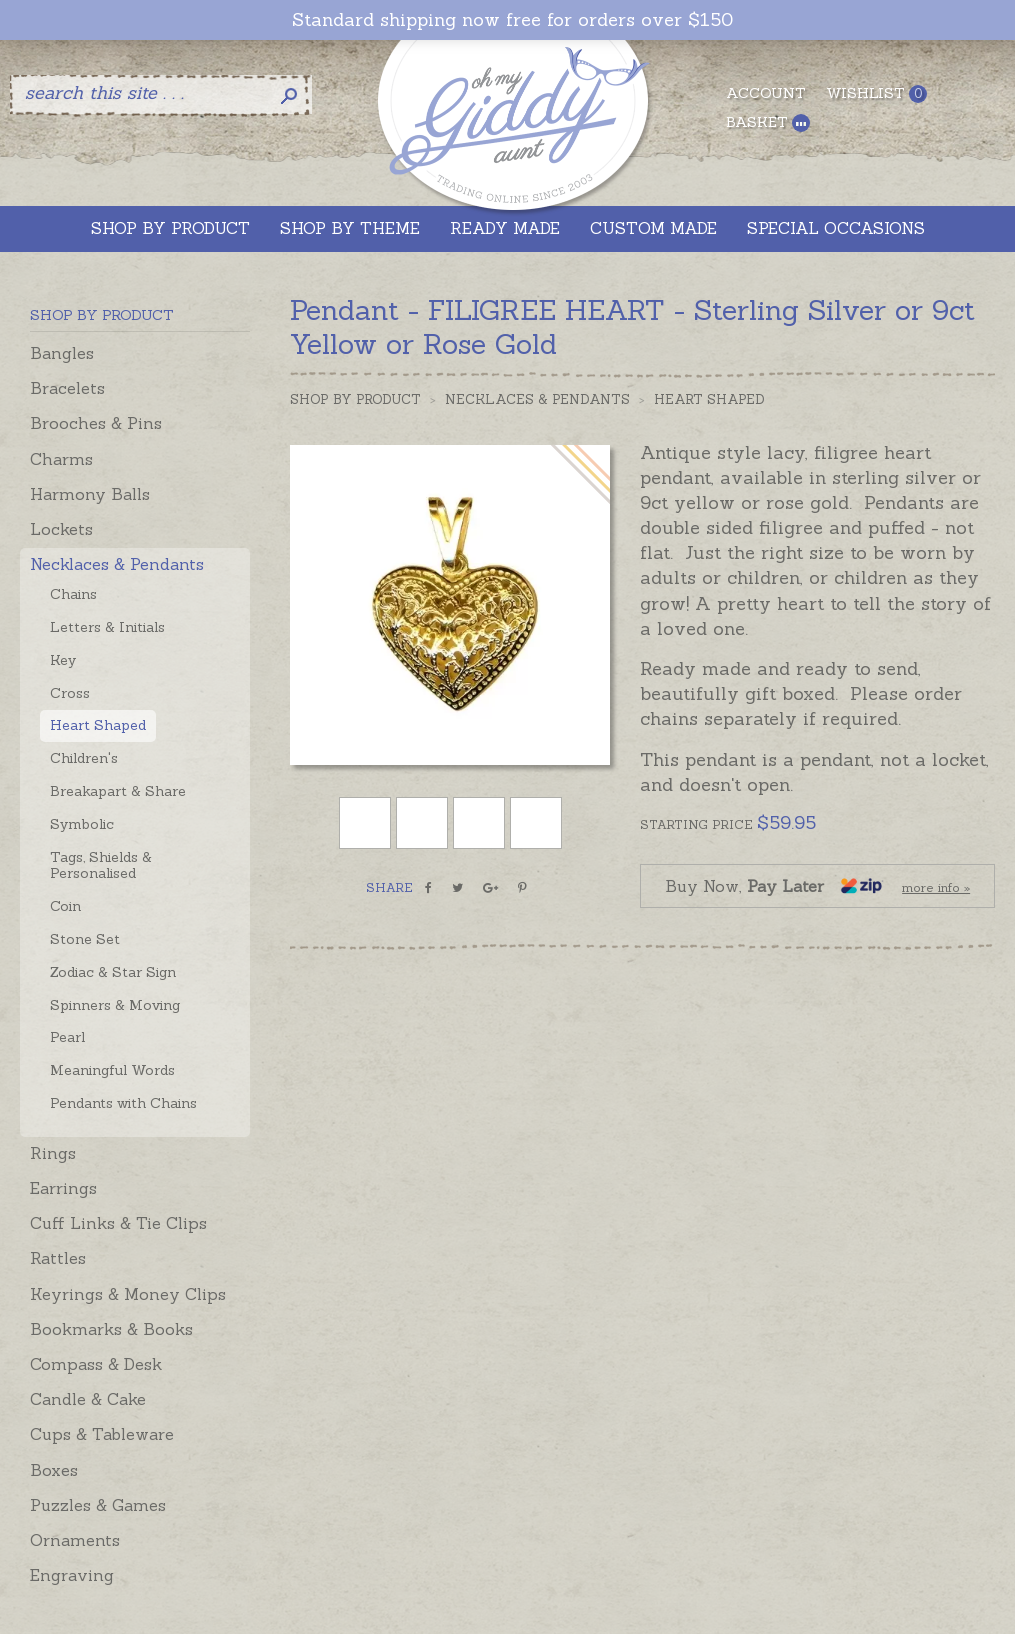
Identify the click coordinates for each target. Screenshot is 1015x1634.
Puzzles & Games (98, 1505)
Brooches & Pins (96, 423)
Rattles (58, 1258)
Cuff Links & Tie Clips (118, 1223)
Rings (53, 1153)
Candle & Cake (88, 1399)
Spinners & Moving (115, 1005)
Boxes (54, 1470)
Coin (65, 906)
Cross (70, 693)
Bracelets (67, 388)
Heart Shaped (98, 725)
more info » (936, 887)
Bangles (62, 353)
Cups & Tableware (102, 1434)
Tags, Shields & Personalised (101, 865)
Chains (73, 594)
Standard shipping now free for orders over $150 (512, 20)
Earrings (63, 1188)
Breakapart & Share (118, 791)
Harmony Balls (90, 494)
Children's (84, 758)
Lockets (61, 529)
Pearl (67, 1037)
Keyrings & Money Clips (128, 1294)
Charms (61, 459)
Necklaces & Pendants (117, 564)
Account (766, 93)
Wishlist (876, 93)
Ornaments (75, 1540)
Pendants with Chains (123, 1103)
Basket (768, 122)
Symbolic (82, 824)
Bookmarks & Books (111, 1329)
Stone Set (85, 939)
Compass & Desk (96, 1364)
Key (63, 660)
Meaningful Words (112, 1070)
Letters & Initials (107, 627)
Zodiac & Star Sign (113, 972)
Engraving (72, 1575)
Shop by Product (355, 399)
